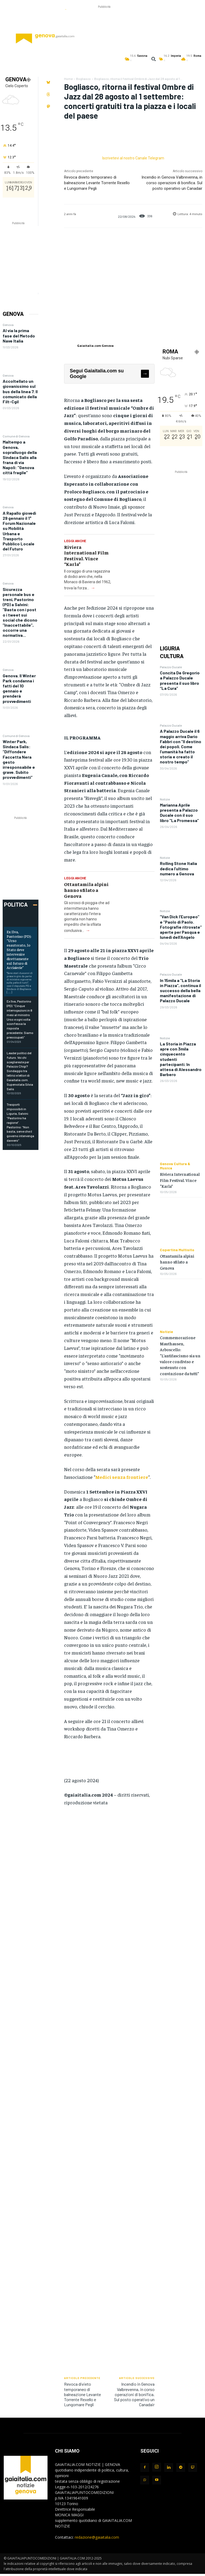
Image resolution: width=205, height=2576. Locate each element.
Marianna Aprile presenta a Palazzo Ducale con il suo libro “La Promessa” (179, 812)
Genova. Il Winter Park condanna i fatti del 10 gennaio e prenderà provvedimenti (19, 688)
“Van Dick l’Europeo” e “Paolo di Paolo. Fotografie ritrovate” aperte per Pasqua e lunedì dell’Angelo (181, 927)
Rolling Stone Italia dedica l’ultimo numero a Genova (178, 868)
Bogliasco (83, 78)
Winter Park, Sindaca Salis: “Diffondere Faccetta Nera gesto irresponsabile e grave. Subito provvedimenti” (19, 759)
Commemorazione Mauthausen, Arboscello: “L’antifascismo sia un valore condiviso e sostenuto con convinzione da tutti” (180, 1355)
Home (68, 78)
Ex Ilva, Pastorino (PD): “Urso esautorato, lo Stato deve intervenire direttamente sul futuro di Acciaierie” (19, 949)
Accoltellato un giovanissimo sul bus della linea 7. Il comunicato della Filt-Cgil (20, 391)
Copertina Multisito (177, 1250)
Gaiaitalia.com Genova (95, 346)
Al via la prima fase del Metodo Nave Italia (19, 335)
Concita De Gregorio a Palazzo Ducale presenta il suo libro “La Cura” (180, 680)
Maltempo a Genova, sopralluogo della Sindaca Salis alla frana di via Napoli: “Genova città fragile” (20, 457)
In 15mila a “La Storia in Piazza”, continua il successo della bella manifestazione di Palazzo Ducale (180, 990)
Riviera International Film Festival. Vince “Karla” (86, 555)
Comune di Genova (16, 436)
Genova (8, 325)
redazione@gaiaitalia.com (97, 2537)
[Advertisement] (104, 22)
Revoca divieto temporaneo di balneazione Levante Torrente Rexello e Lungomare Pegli (97, 183)
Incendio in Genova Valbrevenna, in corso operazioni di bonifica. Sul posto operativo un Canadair (171, 183)
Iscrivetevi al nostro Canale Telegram (133, 158)
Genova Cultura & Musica (175, 1166)
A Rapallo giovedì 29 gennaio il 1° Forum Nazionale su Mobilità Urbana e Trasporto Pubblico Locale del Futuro (19, 530)
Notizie (165, 799)
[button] (153, 59)
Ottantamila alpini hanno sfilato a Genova (86, 890)
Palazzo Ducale (171, 667)
